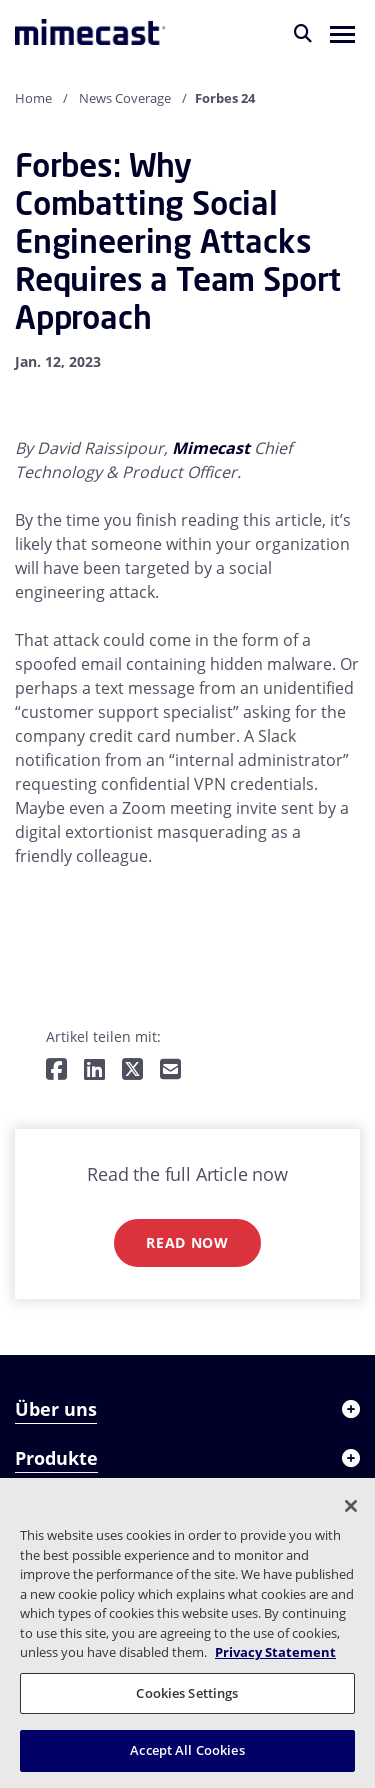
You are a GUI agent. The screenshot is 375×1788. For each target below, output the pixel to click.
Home (33, 98)
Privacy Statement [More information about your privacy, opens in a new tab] (275, 1652)
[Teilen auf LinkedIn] (94, 1070)
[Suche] (303, 33)
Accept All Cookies (187, 1750)
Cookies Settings (187, 1693)
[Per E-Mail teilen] (170, 1070)
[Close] (351, 1506)
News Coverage (125, 98)
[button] (342, 33)
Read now (187, 1242)
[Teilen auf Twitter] (132, 1070)
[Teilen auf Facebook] (56, 1070)
